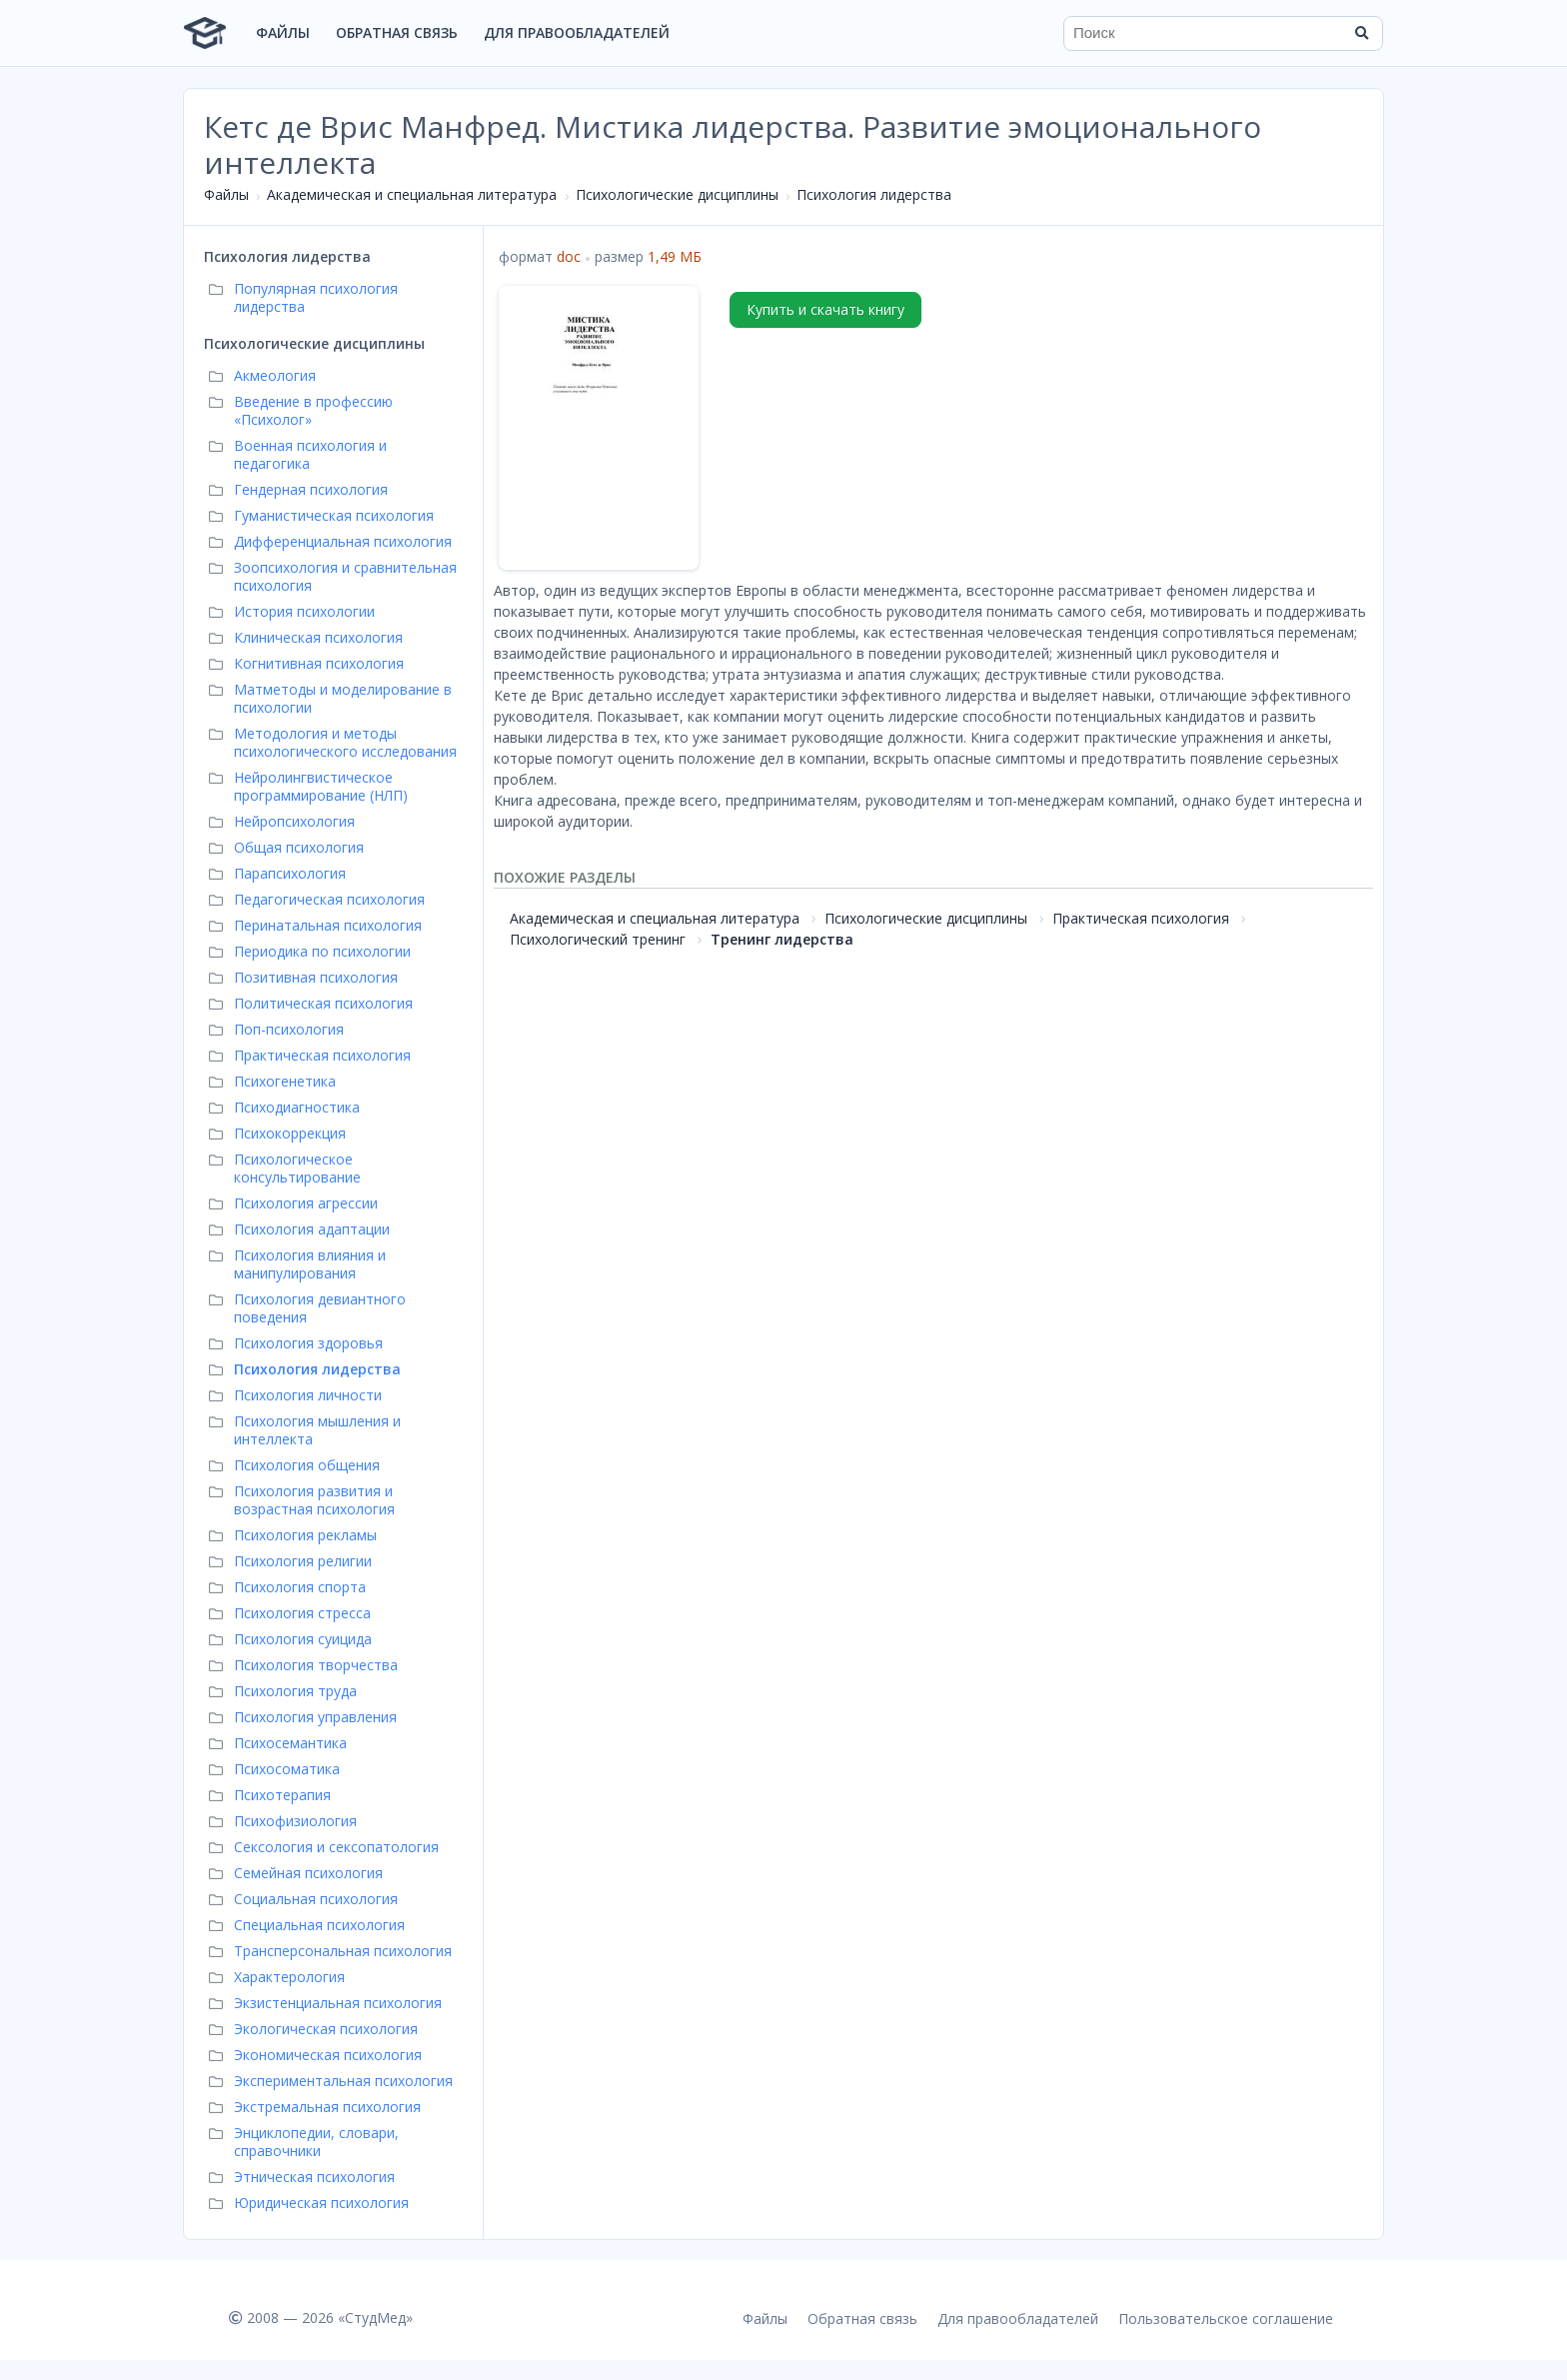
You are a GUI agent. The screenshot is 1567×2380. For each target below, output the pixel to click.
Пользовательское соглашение (1225, 2318)
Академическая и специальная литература (412, 194)
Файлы (283, 32)
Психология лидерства (873, 194)
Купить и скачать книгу (825, 309)
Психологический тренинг (598, 939)
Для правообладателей (577, 32)
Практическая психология (1140, 918)
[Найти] (1361, 33)
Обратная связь (397, 32)
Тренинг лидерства (782, 939)
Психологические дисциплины (677, 194)
